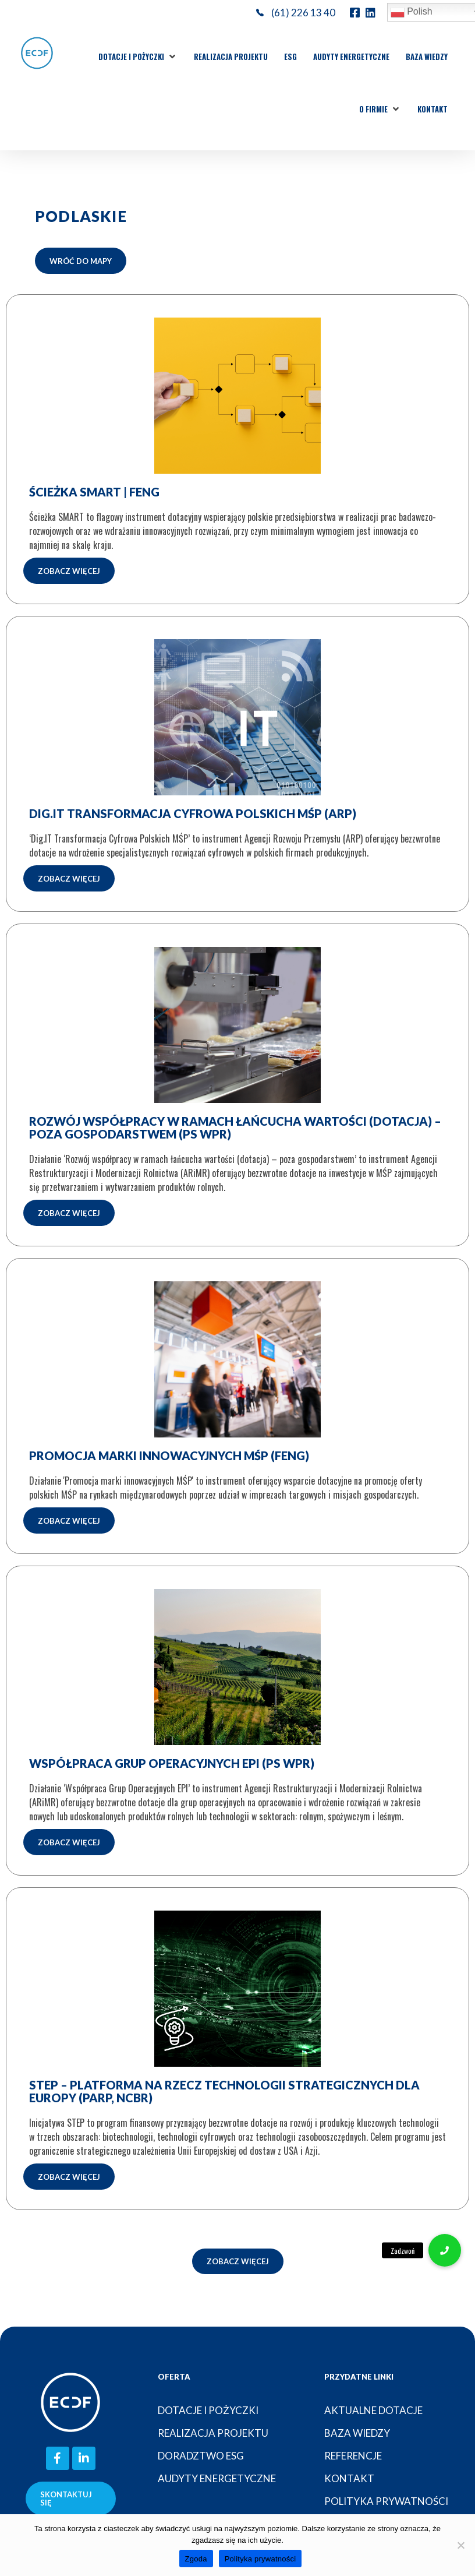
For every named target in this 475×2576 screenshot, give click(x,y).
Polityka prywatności (260, 2558)
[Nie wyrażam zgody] (460, 2545)
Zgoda (196, 2558)
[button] (138, 56)
